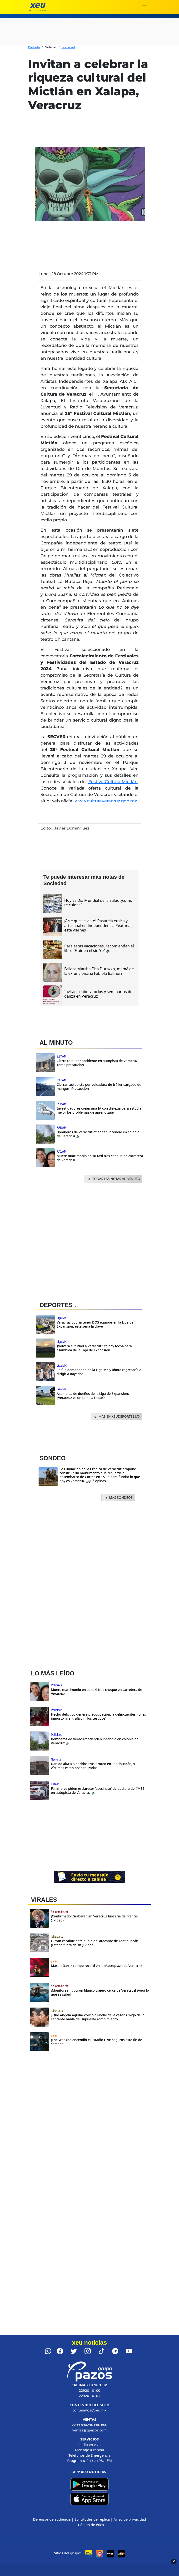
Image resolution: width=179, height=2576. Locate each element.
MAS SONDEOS (118, 1497)
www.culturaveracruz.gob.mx (105, 801)
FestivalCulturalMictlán (113, 781)
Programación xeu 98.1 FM (89, 2460)
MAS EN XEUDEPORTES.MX (116, 1416)
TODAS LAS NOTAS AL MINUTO (113, 1178)
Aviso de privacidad (130, 2519)
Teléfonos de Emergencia (90, 2455)
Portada (34, 47)
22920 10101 (89, 2395)
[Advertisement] (87, 1241)
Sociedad (68, 47)
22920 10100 (89, 2390)
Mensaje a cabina (89, 2449)
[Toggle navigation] (144, 7)
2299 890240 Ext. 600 (89, 2424)
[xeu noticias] (37, 7)
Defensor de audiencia (52, 2519)
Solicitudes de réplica (92, 2519)
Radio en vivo (89, 2444)
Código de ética (91, 2524)
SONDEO (53, 1458)
